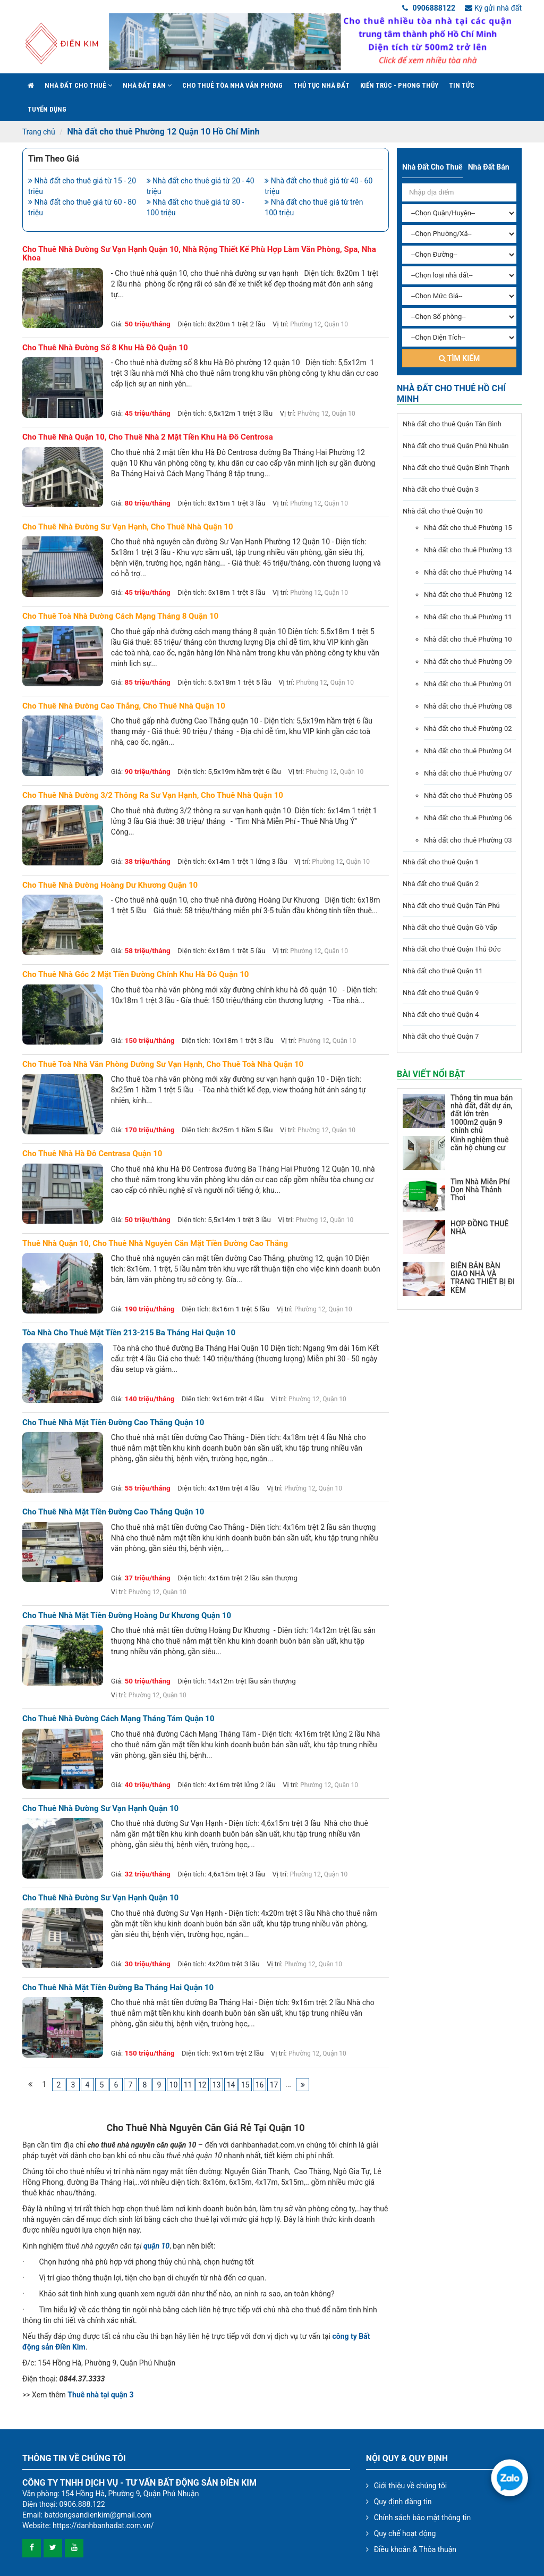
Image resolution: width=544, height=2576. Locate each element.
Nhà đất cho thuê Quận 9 (441, 993)
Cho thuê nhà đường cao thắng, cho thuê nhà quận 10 (123, 706)
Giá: (117, 324)
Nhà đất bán (147, 85)
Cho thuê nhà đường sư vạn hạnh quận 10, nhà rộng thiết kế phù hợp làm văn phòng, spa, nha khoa (199, 254)
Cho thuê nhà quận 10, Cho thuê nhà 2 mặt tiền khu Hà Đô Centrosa (147, 437)
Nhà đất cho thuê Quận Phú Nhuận (456, 446)
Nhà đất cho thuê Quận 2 (441, 884)
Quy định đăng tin (403, 2501)
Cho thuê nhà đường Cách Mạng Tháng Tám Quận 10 (118, 1718)
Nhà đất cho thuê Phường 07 (468, 773)
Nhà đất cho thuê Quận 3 (441, 489)
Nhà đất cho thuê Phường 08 (468, 706)
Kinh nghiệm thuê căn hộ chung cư (479, 1143)
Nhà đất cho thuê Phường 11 (468, 617)
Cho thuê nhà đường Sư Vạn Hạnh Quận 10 (100, 1808)
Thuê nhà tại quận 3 (100, 2394)
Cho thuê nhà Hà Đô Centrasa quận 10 (92, 1153)
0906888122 (428, 8)
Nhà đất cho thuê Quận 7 (441, 1036)
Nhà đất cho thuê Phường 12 (468, 595)
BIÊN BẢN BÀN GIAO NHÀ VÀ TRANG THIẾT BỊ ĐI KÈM (482, 1277)
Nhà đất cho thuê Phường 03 (468, 840)
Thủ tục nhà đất (321, 85)
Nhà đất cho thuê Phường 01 (468, 684)
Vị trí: (280, 324)
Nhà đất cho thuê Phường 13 (468, 550)
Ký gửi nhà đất (493, 8)
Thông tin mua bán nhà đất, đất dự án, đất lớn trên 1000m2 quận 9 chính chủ (481, 1114)
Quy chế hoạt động (405, 2533)
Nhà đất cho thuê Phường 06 (468, 818)
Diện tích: (191, 324)
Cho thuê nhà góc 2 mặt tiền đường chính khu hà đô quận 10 (135, 974)
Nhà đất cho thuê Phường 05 (468, 795)
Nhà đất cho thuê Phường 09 (468, 662)
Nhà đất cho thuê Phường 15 (468, 528)
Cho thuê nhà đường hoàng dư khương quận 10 (110, 885)
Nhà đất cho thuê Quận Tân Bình (452, 424)
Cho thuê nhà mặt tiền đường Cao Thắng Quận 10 (113, 1422)
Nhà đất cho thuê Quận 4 (441, 1014)
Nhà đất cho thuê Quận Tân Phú (451, 906)
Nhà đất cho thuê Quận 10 (443, 511)
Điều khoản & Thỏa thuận (415, 2549)
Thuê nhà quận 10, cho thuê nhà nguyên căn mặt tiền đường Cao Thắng (155, 1243)
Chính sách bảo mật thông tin (422, 2517)
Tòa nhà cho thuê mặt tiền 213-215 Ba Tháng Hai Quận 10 (128, 1332)
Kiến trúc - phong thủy (399, 85)
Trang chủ (38, 132)
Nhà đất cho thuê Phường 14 (468, 572)
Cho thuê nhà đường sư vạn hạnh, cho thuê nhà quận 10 (127, 527)
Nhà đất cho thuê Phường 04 (468, 751)
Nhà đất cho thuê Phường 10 (468, 639)
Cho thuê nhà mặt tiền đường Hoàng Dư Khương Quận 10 (126, 1615)
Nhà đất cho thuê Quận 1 (441, 862)
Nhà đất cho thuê (78, 85)
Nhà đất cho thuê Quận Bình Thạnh (456, 468)
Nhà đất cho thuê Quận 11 (443, 971)
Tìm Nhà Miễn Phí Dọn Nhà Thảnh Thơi (480, 1189)
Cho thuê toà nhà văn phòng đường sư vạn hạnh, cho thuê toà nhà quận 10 (162, 1064)
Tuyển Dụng (47, 109)
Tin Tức (461, 85)
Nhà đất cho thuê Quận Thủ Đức (452, 949)
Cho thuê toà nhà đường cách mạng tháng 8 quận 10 (120, 616)
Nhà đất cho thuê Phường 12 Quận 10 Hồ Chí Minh (163, 132)
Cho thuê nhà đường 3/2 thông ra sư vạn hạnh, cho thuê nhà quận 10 (152, 795)
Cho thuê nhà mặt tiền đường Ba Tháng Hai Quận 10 (118, 1987)
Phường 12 (305, 324)
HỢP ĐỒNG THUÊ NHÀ (479, 1227)
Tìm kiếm (459, 358)
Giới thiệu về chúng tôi (410, 2485)
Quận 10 (336, 324)
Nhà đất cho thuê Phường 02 (468, 729)
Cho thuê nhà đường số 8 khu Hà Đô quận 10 (105, 347)
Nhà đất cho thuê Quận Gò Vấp (450, 927)
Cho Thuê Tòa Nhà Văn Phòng (232, 85)
